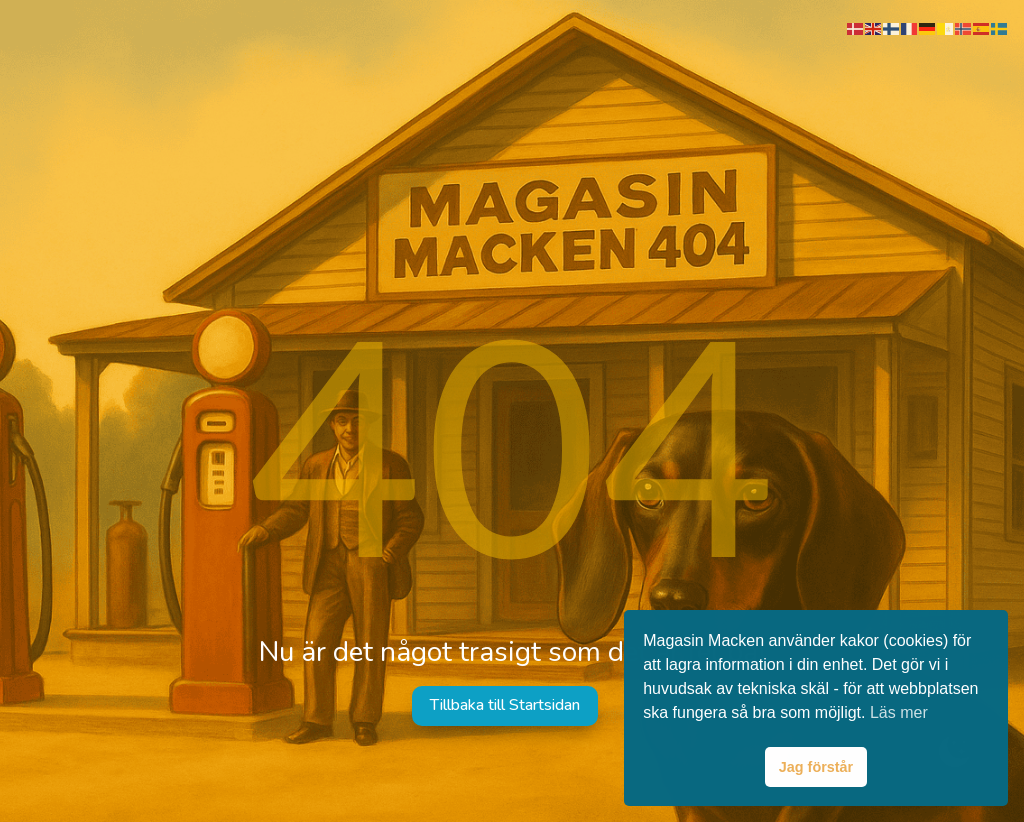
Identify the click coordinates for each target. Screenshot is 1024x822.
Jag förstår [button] (816, 767)
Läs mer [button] (899, 712)
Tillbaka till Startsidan (505, 705)
